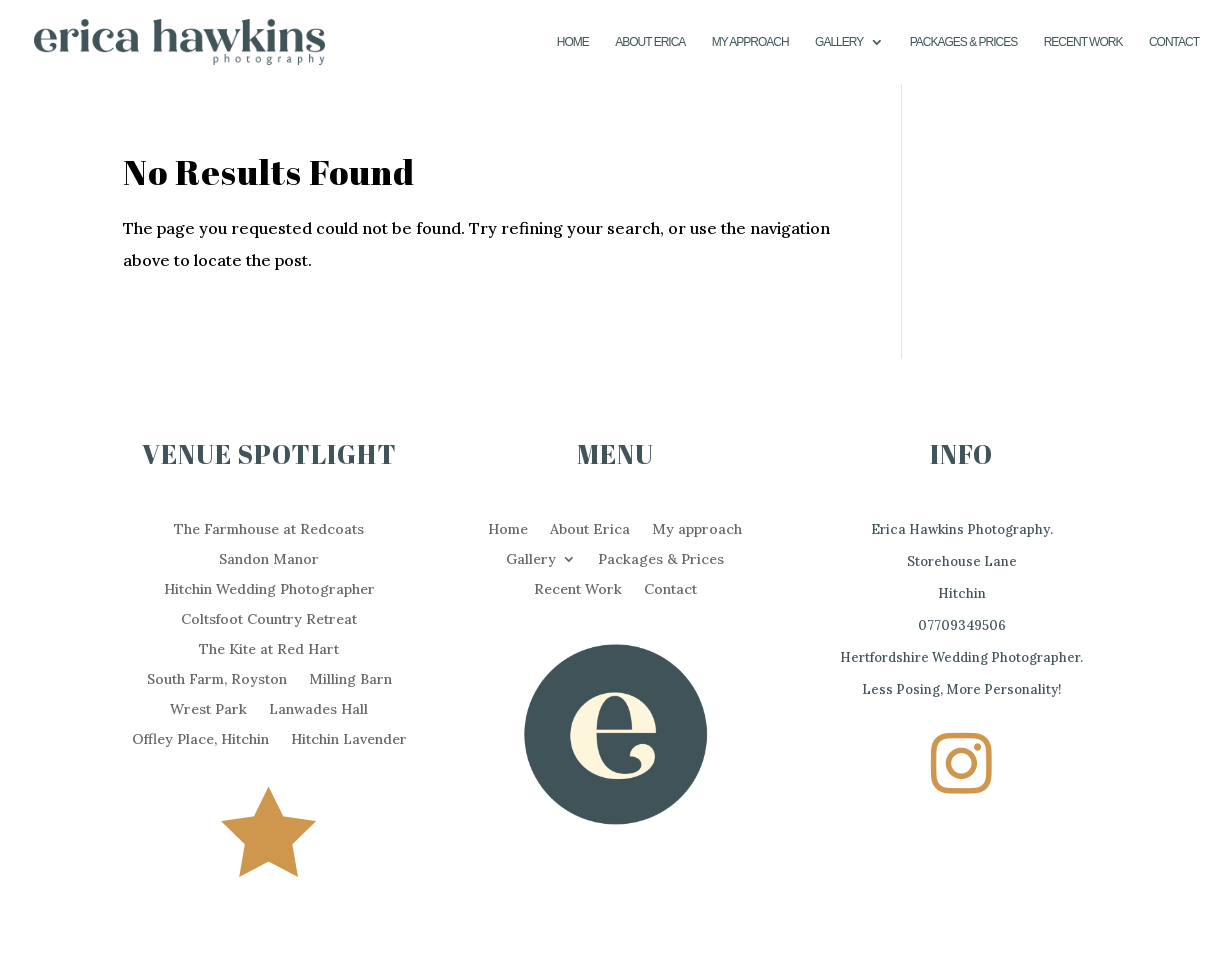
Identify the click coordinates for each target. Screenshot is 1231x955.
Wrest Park (208, 710)
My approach (750, 42)
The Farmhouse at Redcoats (269, 530)
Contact (1174, 42)
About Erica (650, 42)
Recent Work (1083, 42)
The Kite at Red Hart (269, 650)
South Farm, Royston (217, 680)
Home (573, 42)
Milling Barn (350, 680)
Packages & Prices (963, 42)
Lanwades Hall (318, 710)
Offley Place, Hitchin (200, 740)
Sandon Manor (269, 560)
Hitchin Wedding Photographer (269, 590)
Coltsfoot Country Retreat (269, 620)
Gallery (839, 42)
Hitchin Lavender (349, 740)
